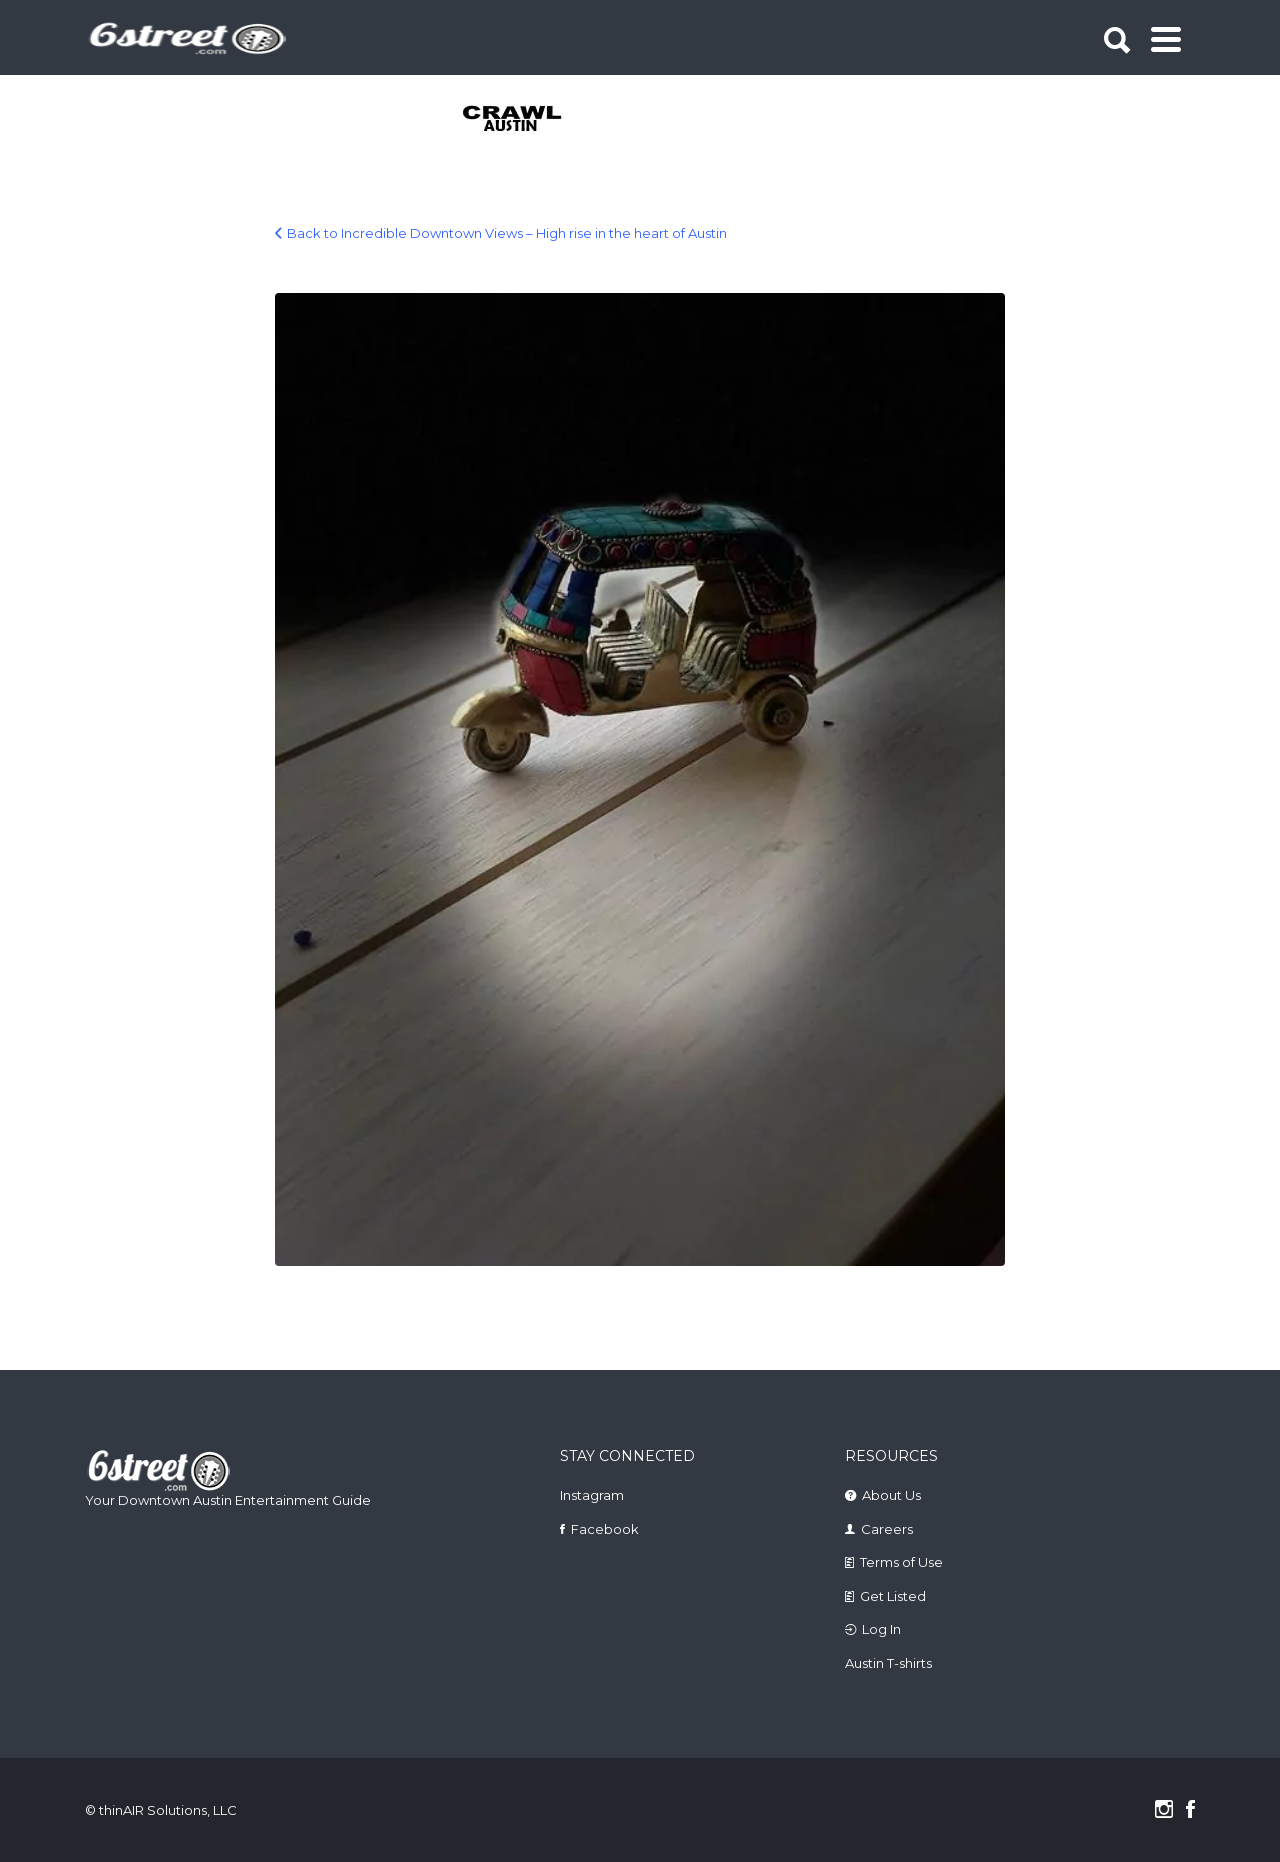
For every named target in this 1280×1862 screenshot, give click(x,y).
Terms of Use (901, 1562)
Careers (887, 1529)
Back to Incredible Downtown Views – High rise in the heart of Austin (507, 233)
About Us (891, 1495)
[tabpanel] (523, 120)
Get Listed (893, 1596)
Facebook (605, 1529)
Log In (881, 1629)
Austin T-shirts (888, 1663)
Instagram (592, 1495)
